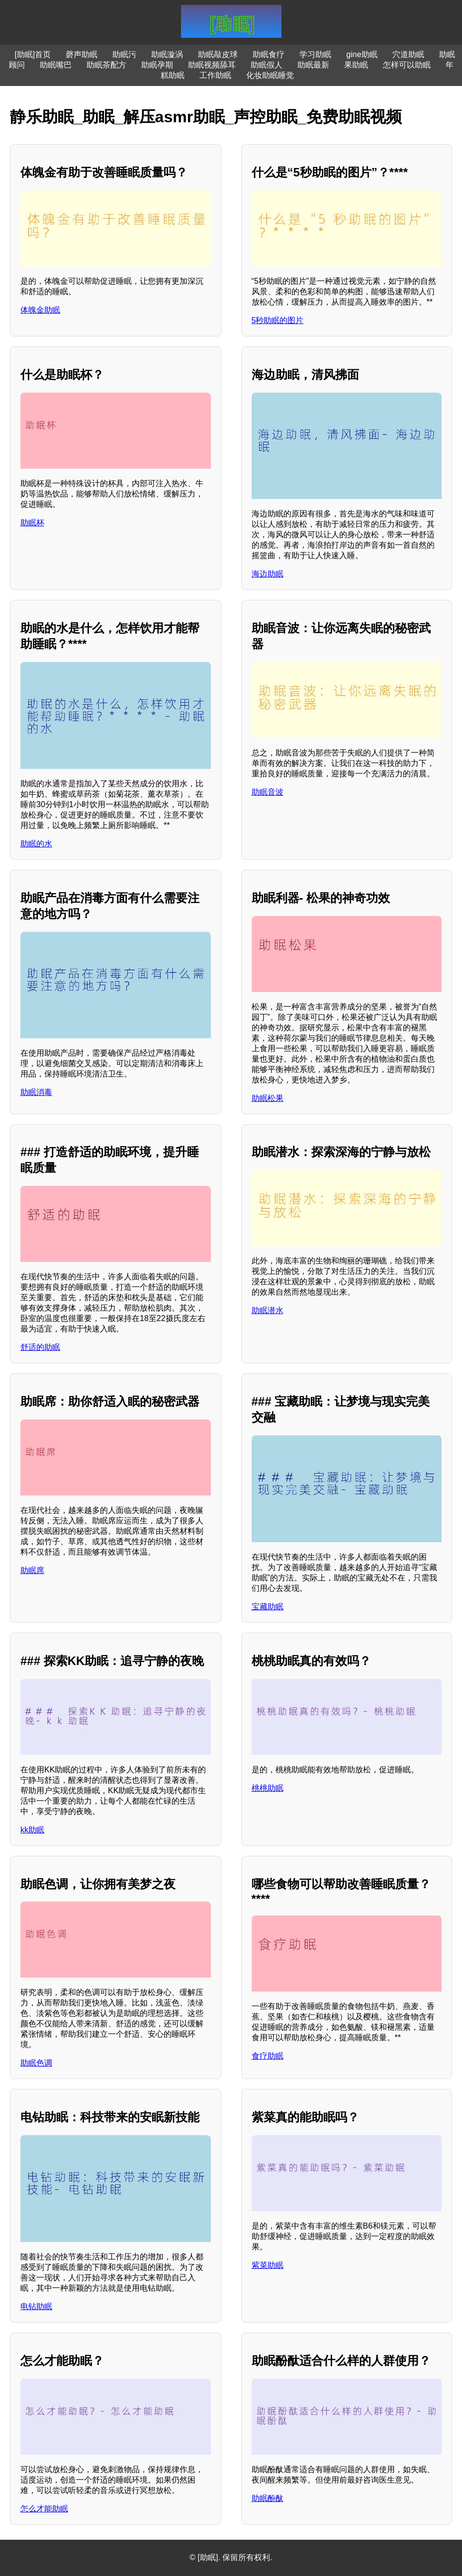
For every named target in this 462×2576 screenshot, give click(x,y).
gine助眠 (361, 54)
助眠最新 (313, 65)
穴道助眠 (408, 54)
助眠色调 (36, 2063)
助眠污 (124, 54)
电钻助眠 (36, 2306)
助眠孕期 (157, 65)
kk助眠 (32, 1830)
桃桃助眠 (267, 1788)
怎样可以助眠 (407, 65)
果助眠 (356, 65)
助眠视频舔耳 (212, 65)
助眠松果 (267, 1098)
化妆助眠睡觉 (270, 75)
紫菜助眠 (267, 2265)
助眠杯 (32, 522)
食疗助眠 (267, 2056)
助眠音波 (267, 792)
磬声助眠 (81, 54)
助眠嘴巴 (56, 65)
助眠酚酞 (267, 2498)
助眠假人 (266, 65)
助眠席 (32, 1570)
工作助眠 (215, 75)
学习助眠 (315, 54)
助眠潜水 (267, 1310)
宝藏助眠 (267, 1606)
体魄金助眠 (40, 310)
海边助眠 (267, 574)
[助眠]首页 (32, 54)
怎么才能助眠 (44, 2508)
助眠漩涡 (167, 54)
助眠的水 (36, 843)
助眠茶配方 (106, 65)
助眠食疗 (268, 54)
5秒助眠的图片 (278, 320)
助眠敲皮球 (218, 54)
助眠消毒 (36, 1092)
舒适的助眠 (40, 1347)
